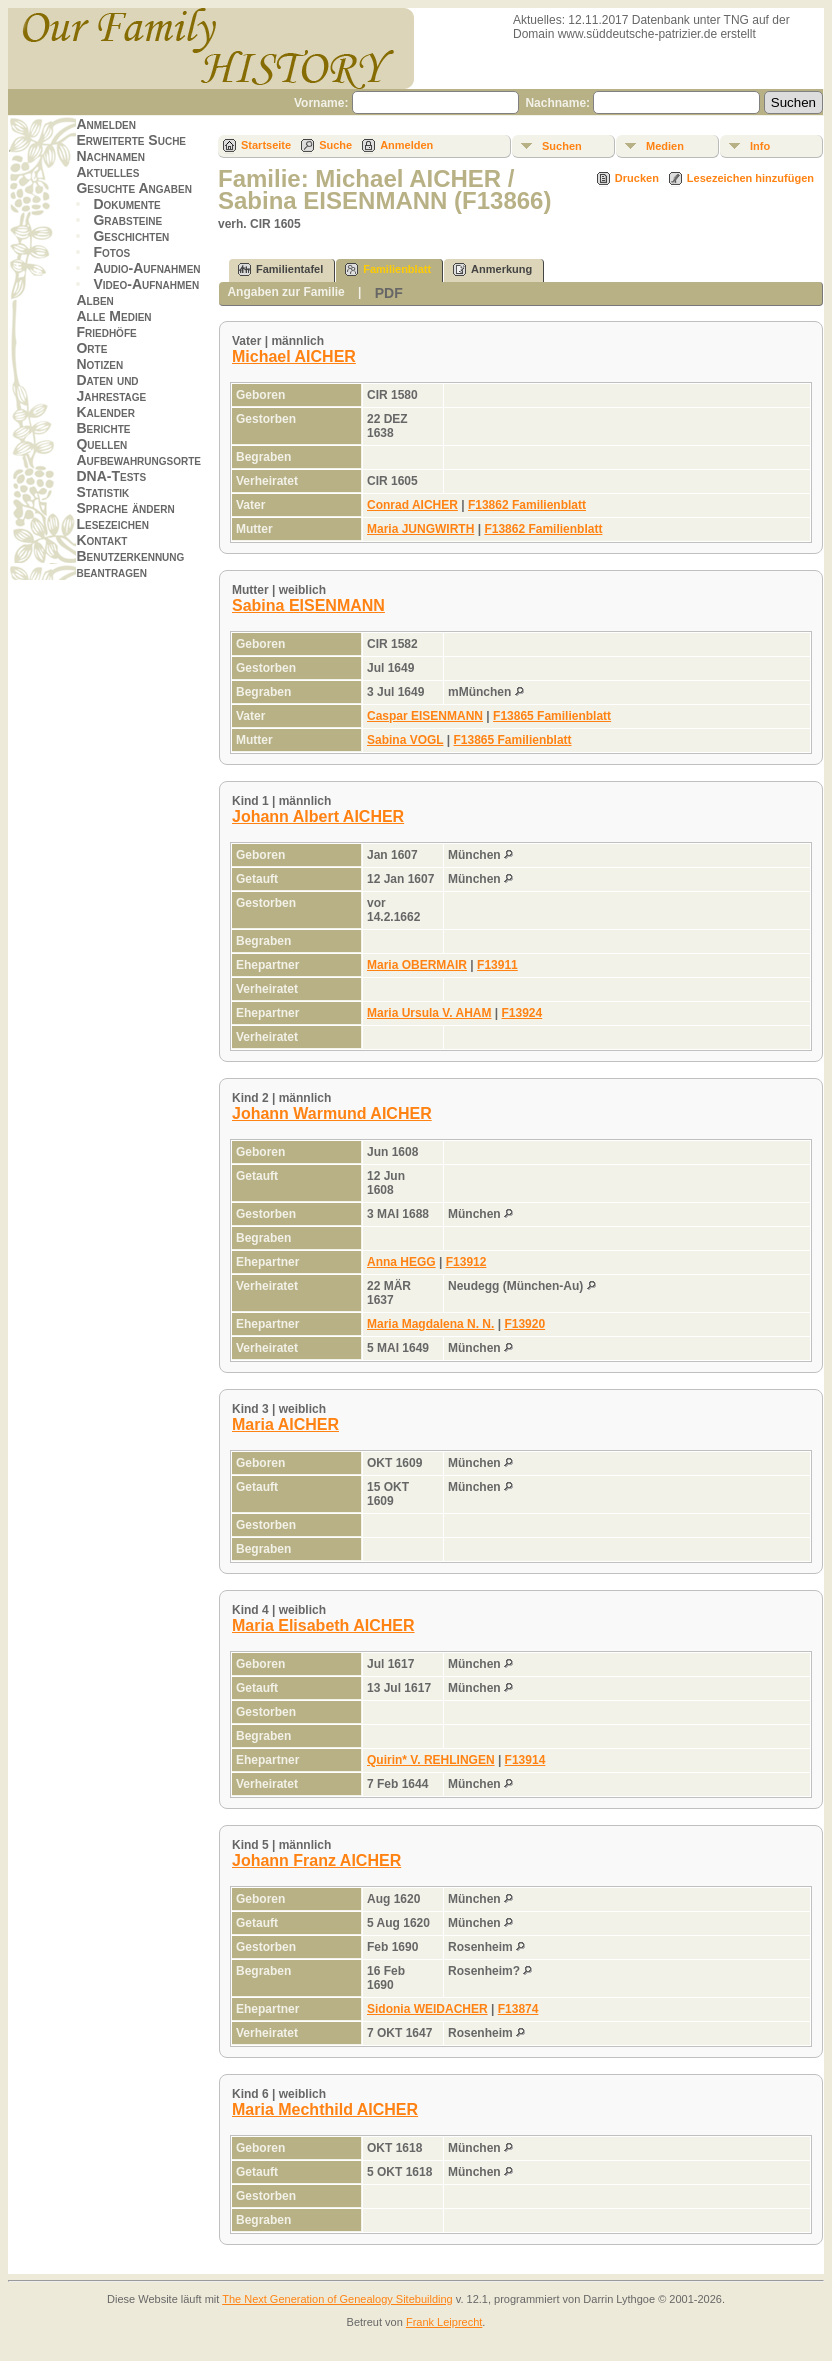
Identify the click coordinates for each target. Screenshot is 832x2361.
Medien (665, 146)
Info (760, 146)
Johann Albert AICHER (318, 816)
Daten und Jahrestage (111, 388)
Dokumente (126, 204)
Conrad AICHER (412, 505)
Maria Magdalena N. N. (430, 1324)
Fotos (111, 252)
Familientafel (280, 269)
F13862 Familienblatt (527, 505)
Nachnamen (110, 156)
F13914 (525, 1760)
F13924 (522, 1013)
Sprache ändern (125, 508)
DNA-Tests (111, 476)
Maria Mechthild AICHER (325, 2109)
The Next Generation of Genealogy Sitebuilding (337, 2299)
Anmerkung (492, 269)
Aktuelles (107, 172)
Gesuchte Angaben (134, 188)
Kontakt (101, 540)
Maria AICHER (285, 1424)
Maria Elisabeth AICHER (323, 1625)
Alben (94, 300)
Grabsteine (127, 220)
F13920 (524, 1324)
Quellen (101, 444)
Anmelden (106, 124)
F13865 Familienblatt (552, 716)
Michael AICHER (294, 356)
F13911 (497, 965)
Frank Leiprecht (444, 2322)
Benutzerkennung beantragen (130, 564)
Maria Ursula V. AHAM (429, 1013)
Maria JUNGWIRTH (420, 529)
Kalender (105, 412)
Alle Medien (113, 316)
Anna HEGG (401, 1262)
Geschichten (131, 236)
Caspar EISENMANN (425, 716)
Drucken (637, 178)
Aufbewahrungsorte (138, 460)
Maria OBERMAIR (417, 965)
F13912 (466, 1262)
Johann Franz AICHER (316, 1860)
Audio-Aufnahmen (146, 268)
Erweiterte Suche (131, 140)
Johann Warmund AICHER (332, 1113)
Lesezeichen (112, 524)
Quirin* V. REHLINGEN (431, 1760)
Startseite (266, 145)
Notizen (99, 364)
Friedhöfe (106, 332)
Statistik (102, 492)
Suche (335, 145)
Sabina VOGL (405, 740)
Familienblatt (388, 269)
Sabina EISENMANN (308, 605)
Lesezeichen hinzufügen (750, 178)
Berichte (103, 428)
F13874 (518, 2009)
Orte (91, 348)
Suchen (562, 146)
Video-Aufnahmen (146, 284)
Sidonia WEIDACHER (427, 2009)
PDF (389, 293)
